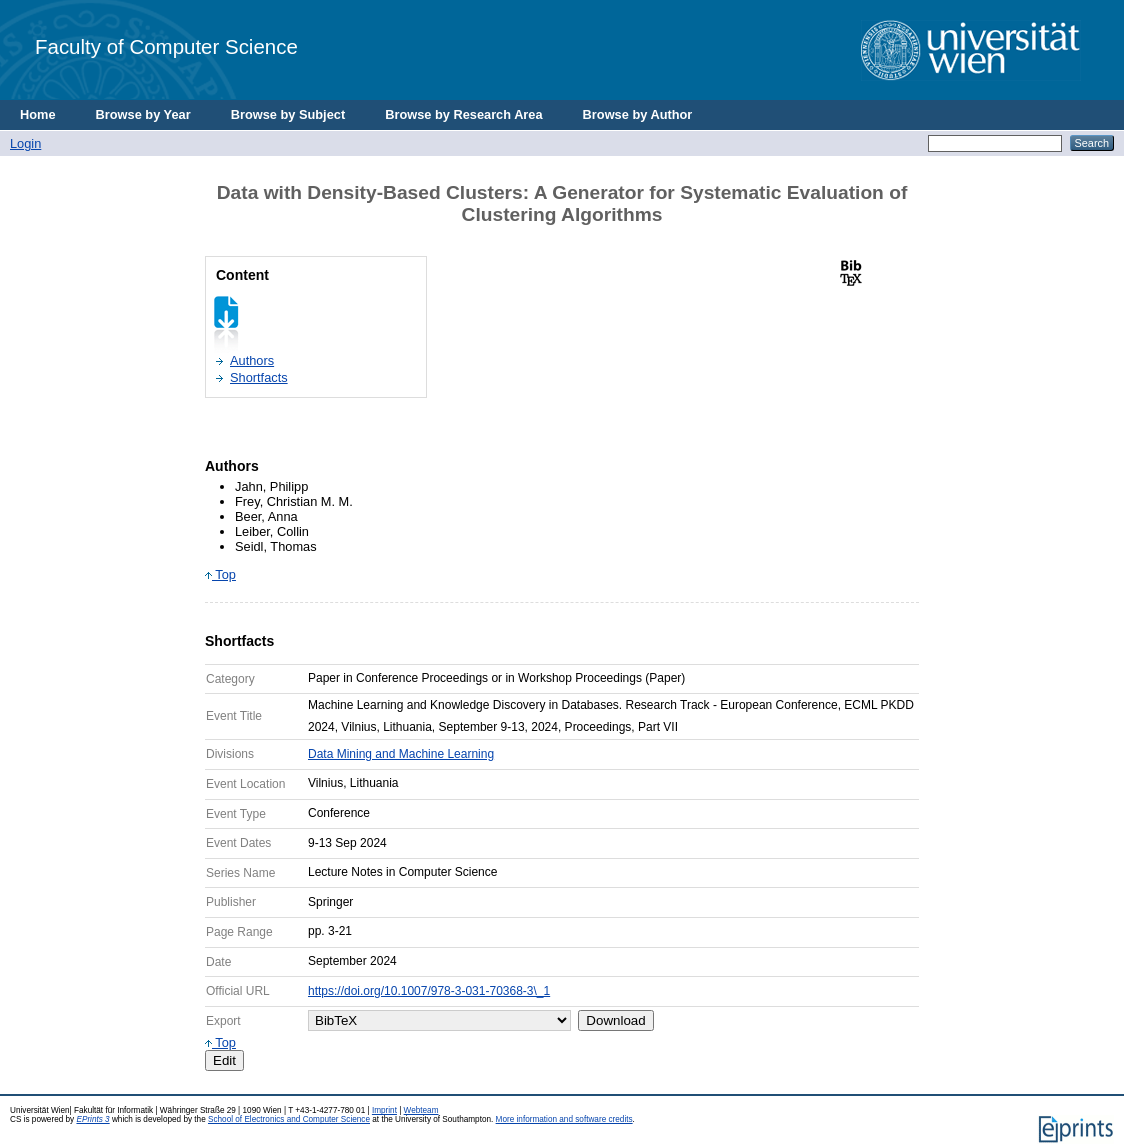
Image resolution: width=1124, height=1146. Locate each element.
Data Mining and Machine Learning (401, 754)
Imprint (384, 1110)
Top (220, 574)
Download (615, 1020)
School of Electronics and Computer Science (289, 1119)
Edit (224, 1060)
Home (38, 114)
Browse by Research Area (463, 114)
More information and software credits (564, 1119)
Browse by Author (638, 114)
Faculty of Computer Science (166, 46)
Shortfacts (259, 377)
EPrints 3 (92, 1119)
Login (25, 143)
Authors (252, 360)
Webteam (421, 1110)
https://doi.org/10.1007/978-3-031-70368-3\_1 (429, 991)
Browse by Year (143, 114)
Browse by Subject (288, 114)
